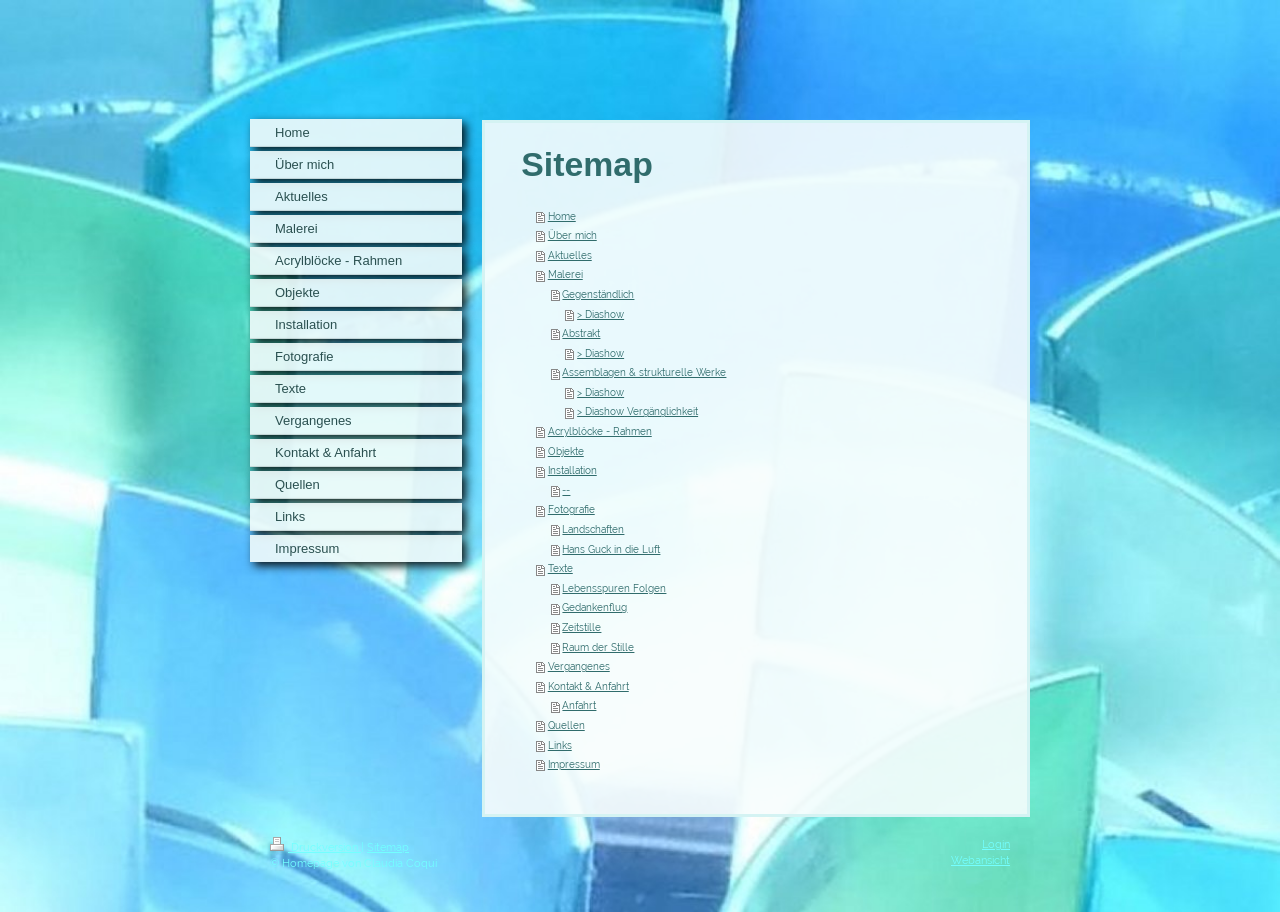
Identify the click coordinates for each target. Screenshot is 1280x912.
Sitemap (388, 847)
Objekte (566, 451)
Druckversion (315, 847)
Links (560, 745)
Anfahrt (579, 705)
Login (996, 844)
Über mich (572, 235)
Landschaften (593, 529)
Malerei (565, 274)
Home (562, 216)
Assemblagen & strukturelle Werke (644, 372)
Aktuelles (570, 255)
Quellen (566, 725)
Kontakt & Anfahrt (588, 686)
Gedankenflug (594, 607)
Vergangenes (579, 666)
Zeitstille (581, 627)
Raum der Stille (598, 647)
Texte (560, 568)
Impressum (574, 764)
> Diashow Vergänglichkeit (637, 411)
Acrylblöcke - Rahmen (600, 431)
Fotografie (571, 509)
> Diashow (600, 314)
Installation (572, 470)
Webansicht (980, 860)
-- (566, 490)
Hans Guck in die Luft (611, 549)
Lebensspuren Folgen (614, 588)
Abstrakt (581, 333)
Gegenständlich (598, 294)
